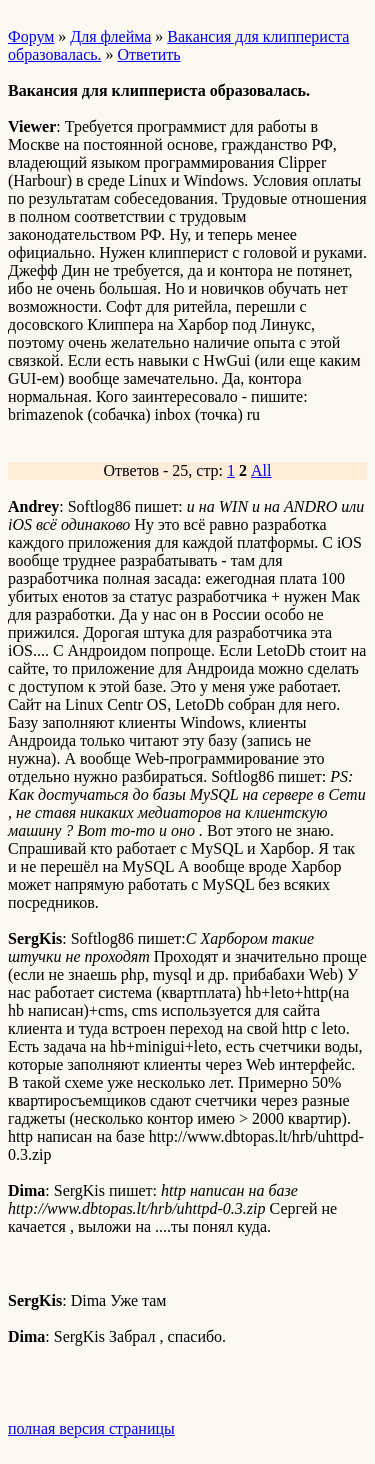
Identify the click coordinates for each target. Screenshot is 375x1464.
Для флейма (110, 36)
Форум (31, 36)
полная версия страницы (91, 1428)
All (261, 470)
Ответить (149, 54)
